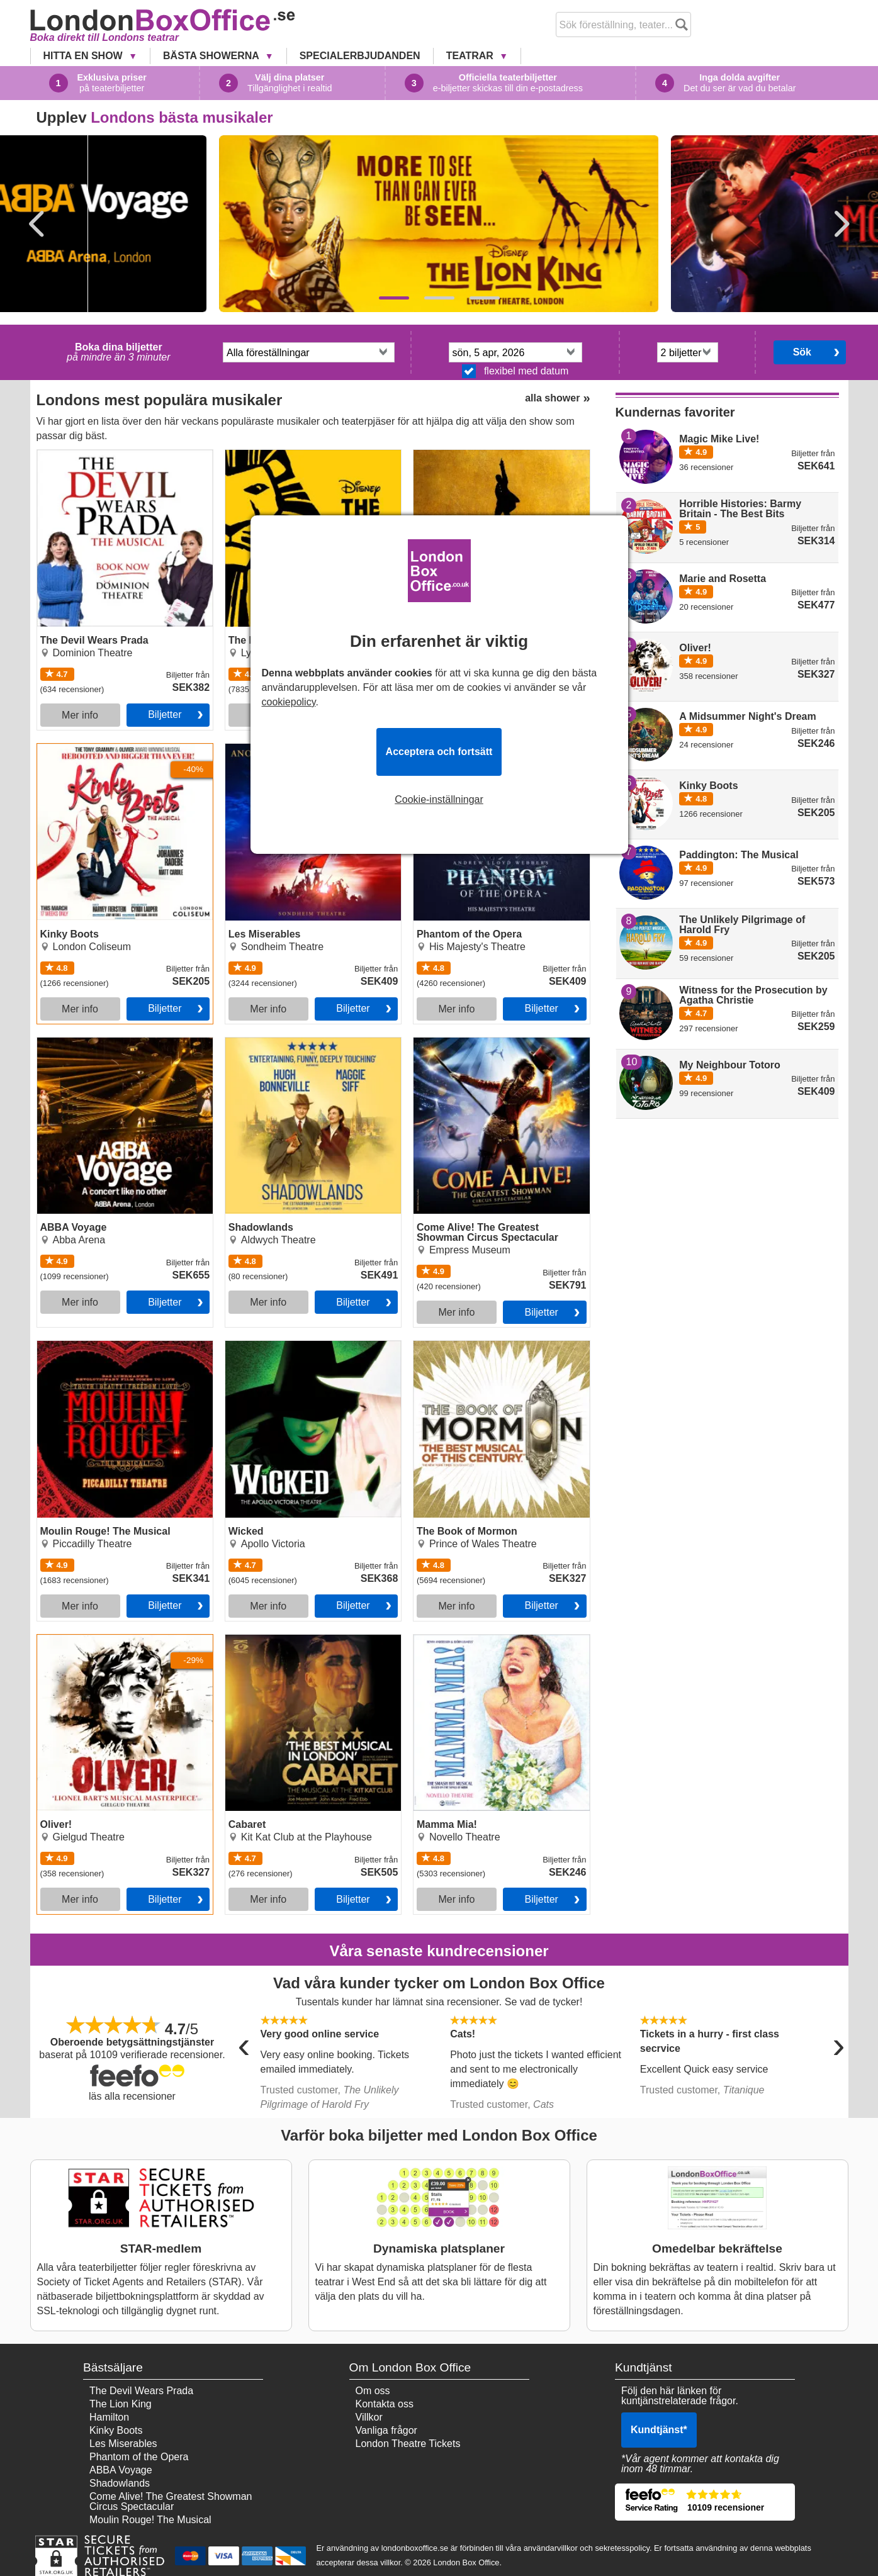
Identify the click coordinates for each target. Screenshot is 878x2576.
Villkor (369, 2417)
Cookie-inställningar (439, 800)
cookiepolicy (289, 702)
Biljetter (164, 714)
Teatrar (471, 55)
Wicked (241, 1346)
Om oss (373, 2390)
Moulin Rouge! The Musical (98, 1346)
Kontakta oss (385, 2404)
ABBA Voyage (68, 1043)
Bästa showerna (212, 55)
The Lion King (120, 2404)
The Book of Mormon (460, 1346)
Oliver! (51, 1640)
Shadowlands (255, 1043)
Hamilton (109, 2417)
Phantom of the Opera (463, 749)
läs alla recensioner (132, 2096)
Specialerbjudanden (360, 55)
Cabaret (243, 1640)
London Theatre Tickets (408, 2443)
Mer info (80, 715)
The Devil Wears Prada (89, 455)
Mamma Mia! (442, 1640)
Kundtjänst (659, 2429)
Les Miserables (259, 749)
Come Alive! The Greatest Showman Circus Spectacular (495, 1048)
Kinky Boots (63, 749)
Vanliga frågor (386, 2430)
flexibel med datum (515, 371)
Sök (802, 352)
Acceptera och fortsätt (439, 751)
